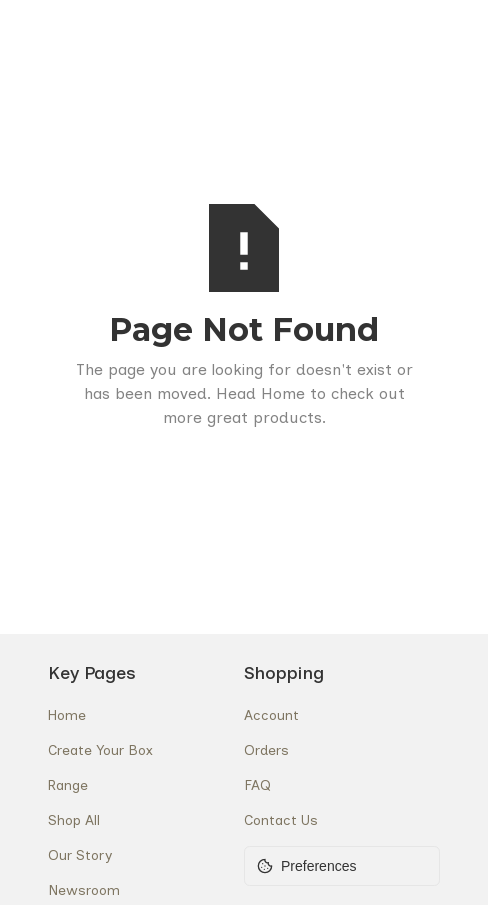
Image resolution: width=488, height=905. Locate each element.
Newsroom (84, 890)
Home (67, 715)
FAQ (257, 785)
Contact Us (281, 820)
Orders (266, 750)
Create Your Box (100, 750)
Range (68, 785)
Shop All (74, 820)
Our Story (80, 855)
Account (271, 715)
